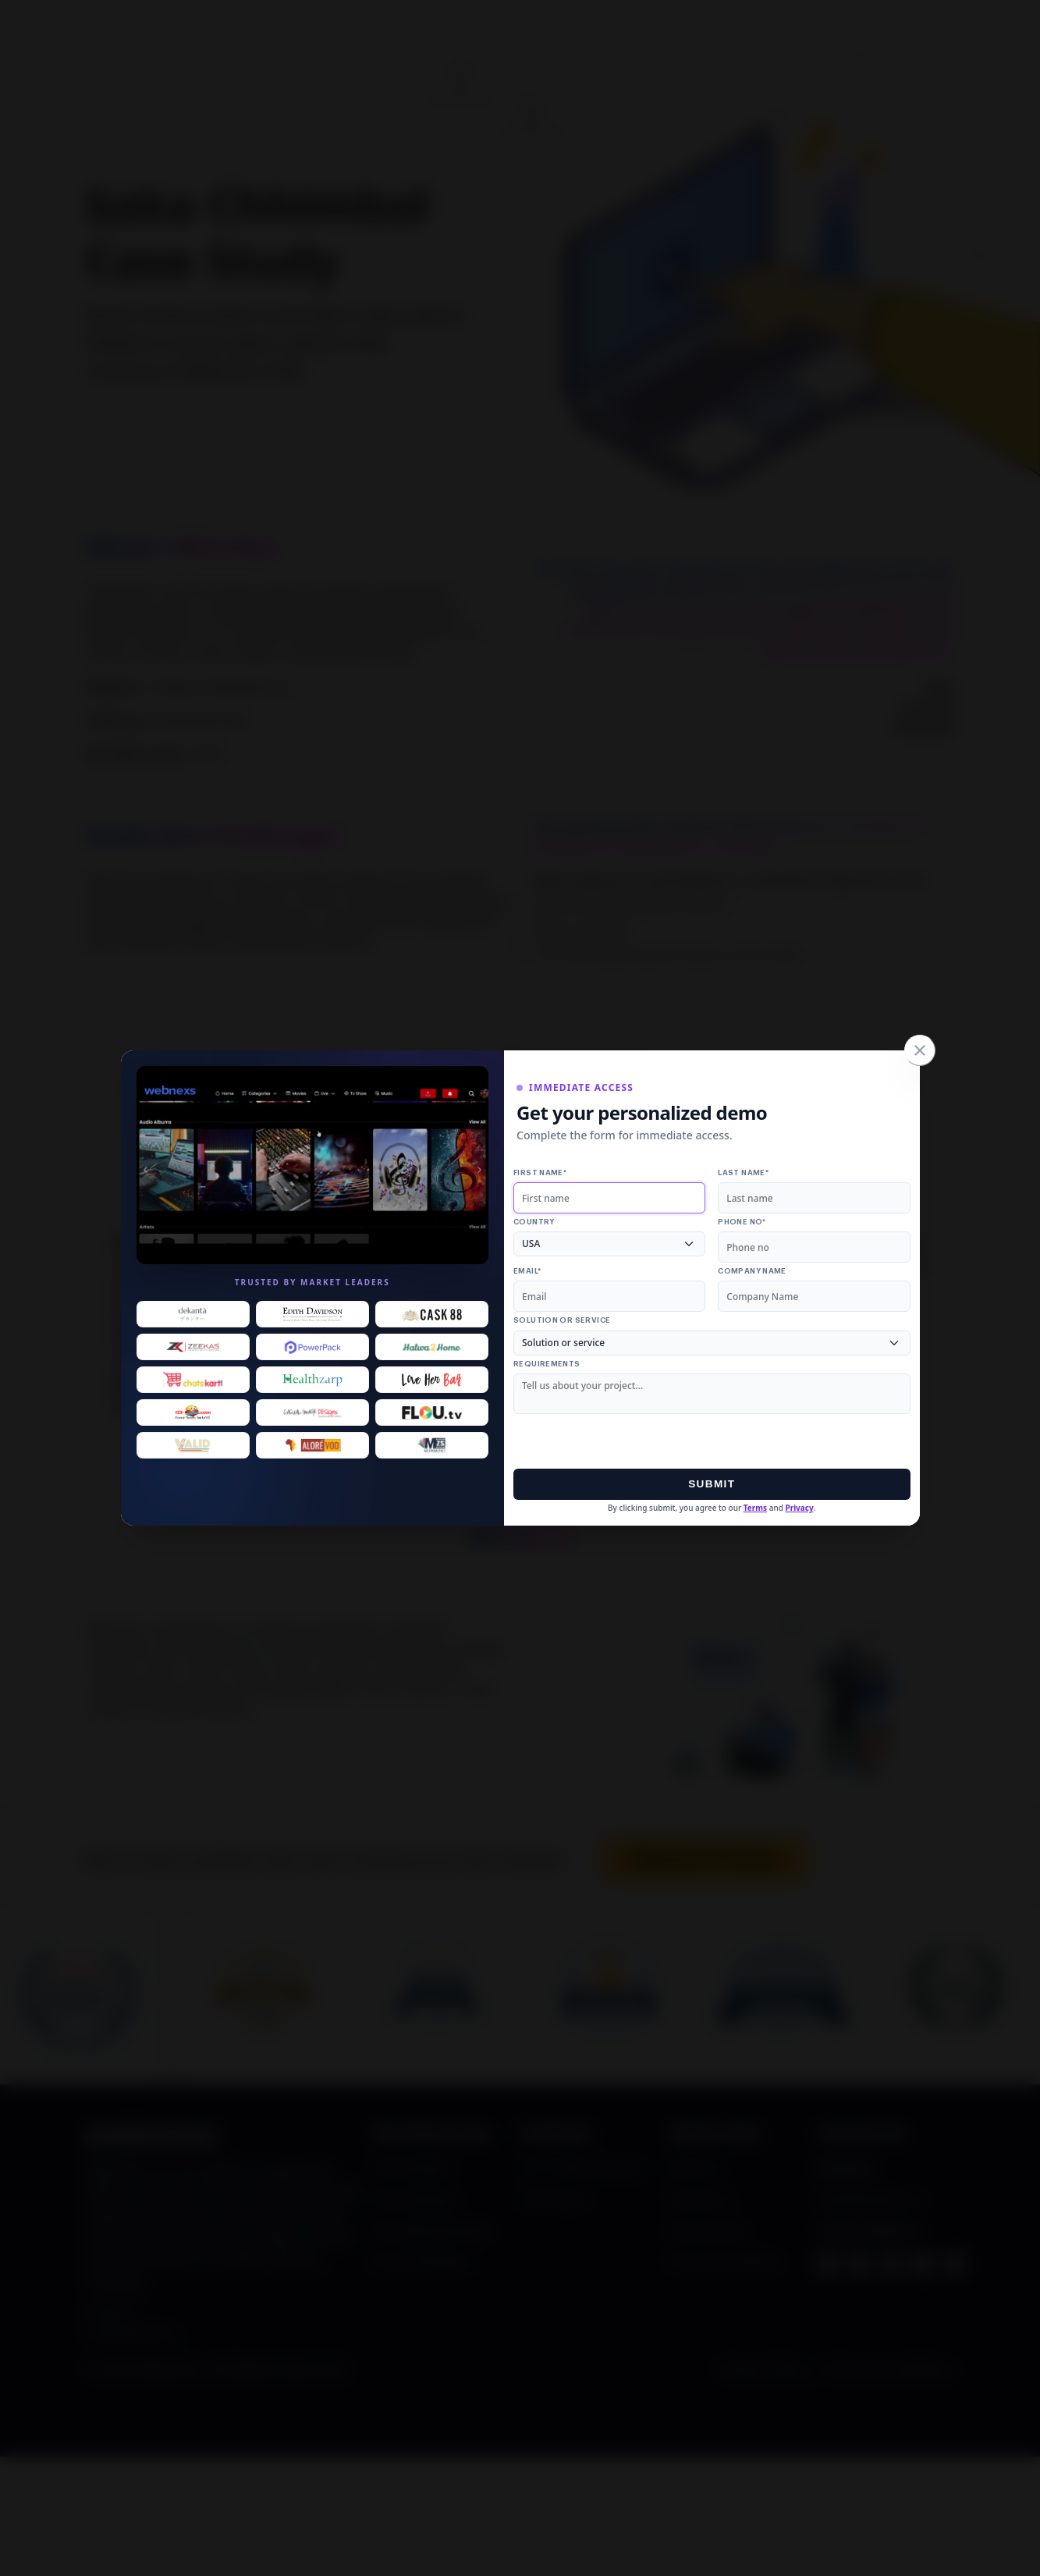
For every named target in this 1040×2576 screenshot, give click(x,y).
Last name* (743, 1173)
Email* (527, 1271)
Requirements (546, 1364)
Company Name (752, 1271)
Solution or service (561, 1320)
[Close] (919, 1050)
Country (534, 1222)
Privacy (799, 1507)
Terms (755, 1507)
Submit (711, 1484)
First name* (539, 1173)
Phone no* (741, 1222)
